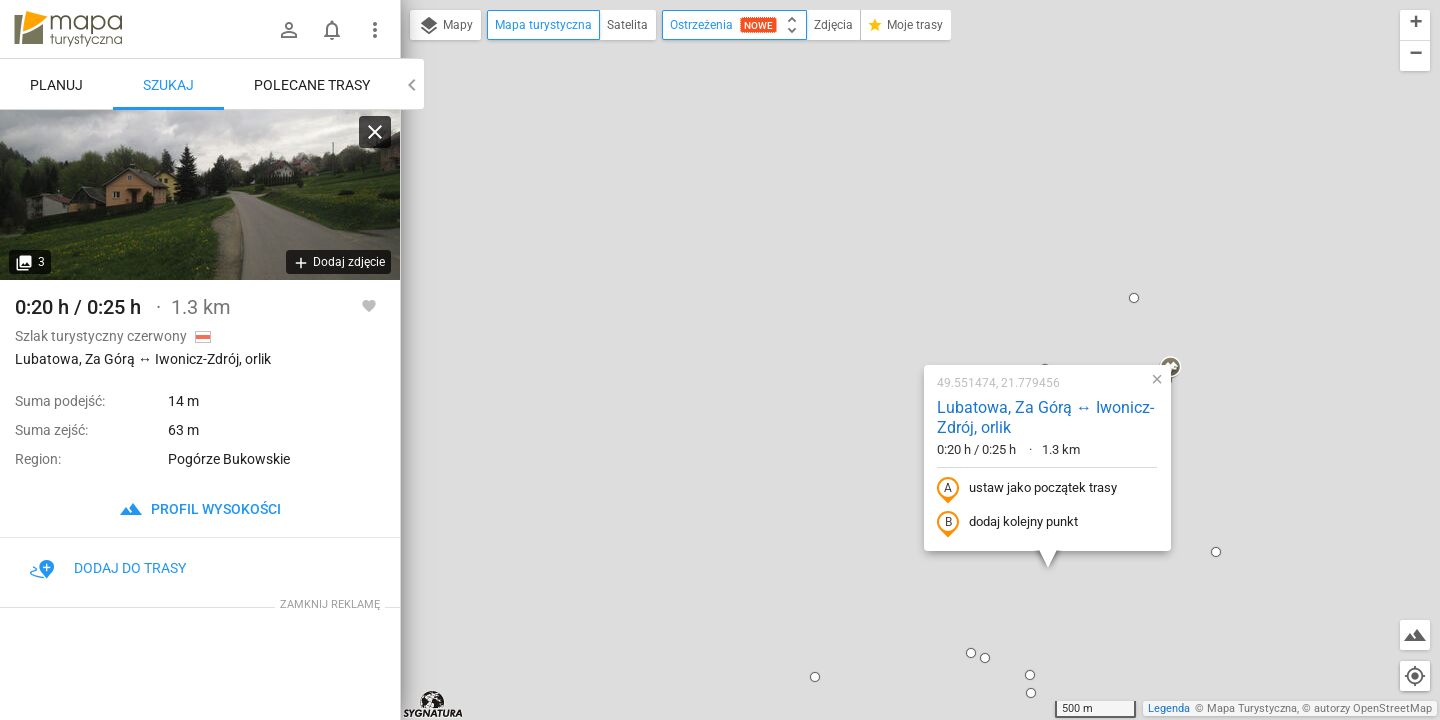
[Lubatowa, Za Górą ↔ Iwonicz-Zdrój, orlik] (200, 195)
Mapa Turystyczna (1252, 708)
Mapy (445, 26)
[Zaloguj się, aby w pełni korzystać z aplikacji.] (369, 305)
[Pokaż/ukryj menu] (375, 30)
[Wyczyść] (375, 132)
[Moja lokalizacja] (1415, 676)
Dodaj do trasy (108, 568)
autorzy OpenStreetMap (1373, 708)
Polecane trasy (312, 85)
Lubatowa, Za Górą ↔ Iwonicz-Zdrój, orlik (916, 205)
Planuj (56, 85)
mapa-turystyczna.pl (68, 29)
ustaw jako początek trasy (898, 276)
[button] (686, 464)
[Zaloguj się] (289, 30)
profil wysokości (200, 509)
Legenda (1169, 708)
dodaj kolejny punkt (878, 310)
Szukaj (168, 85)
